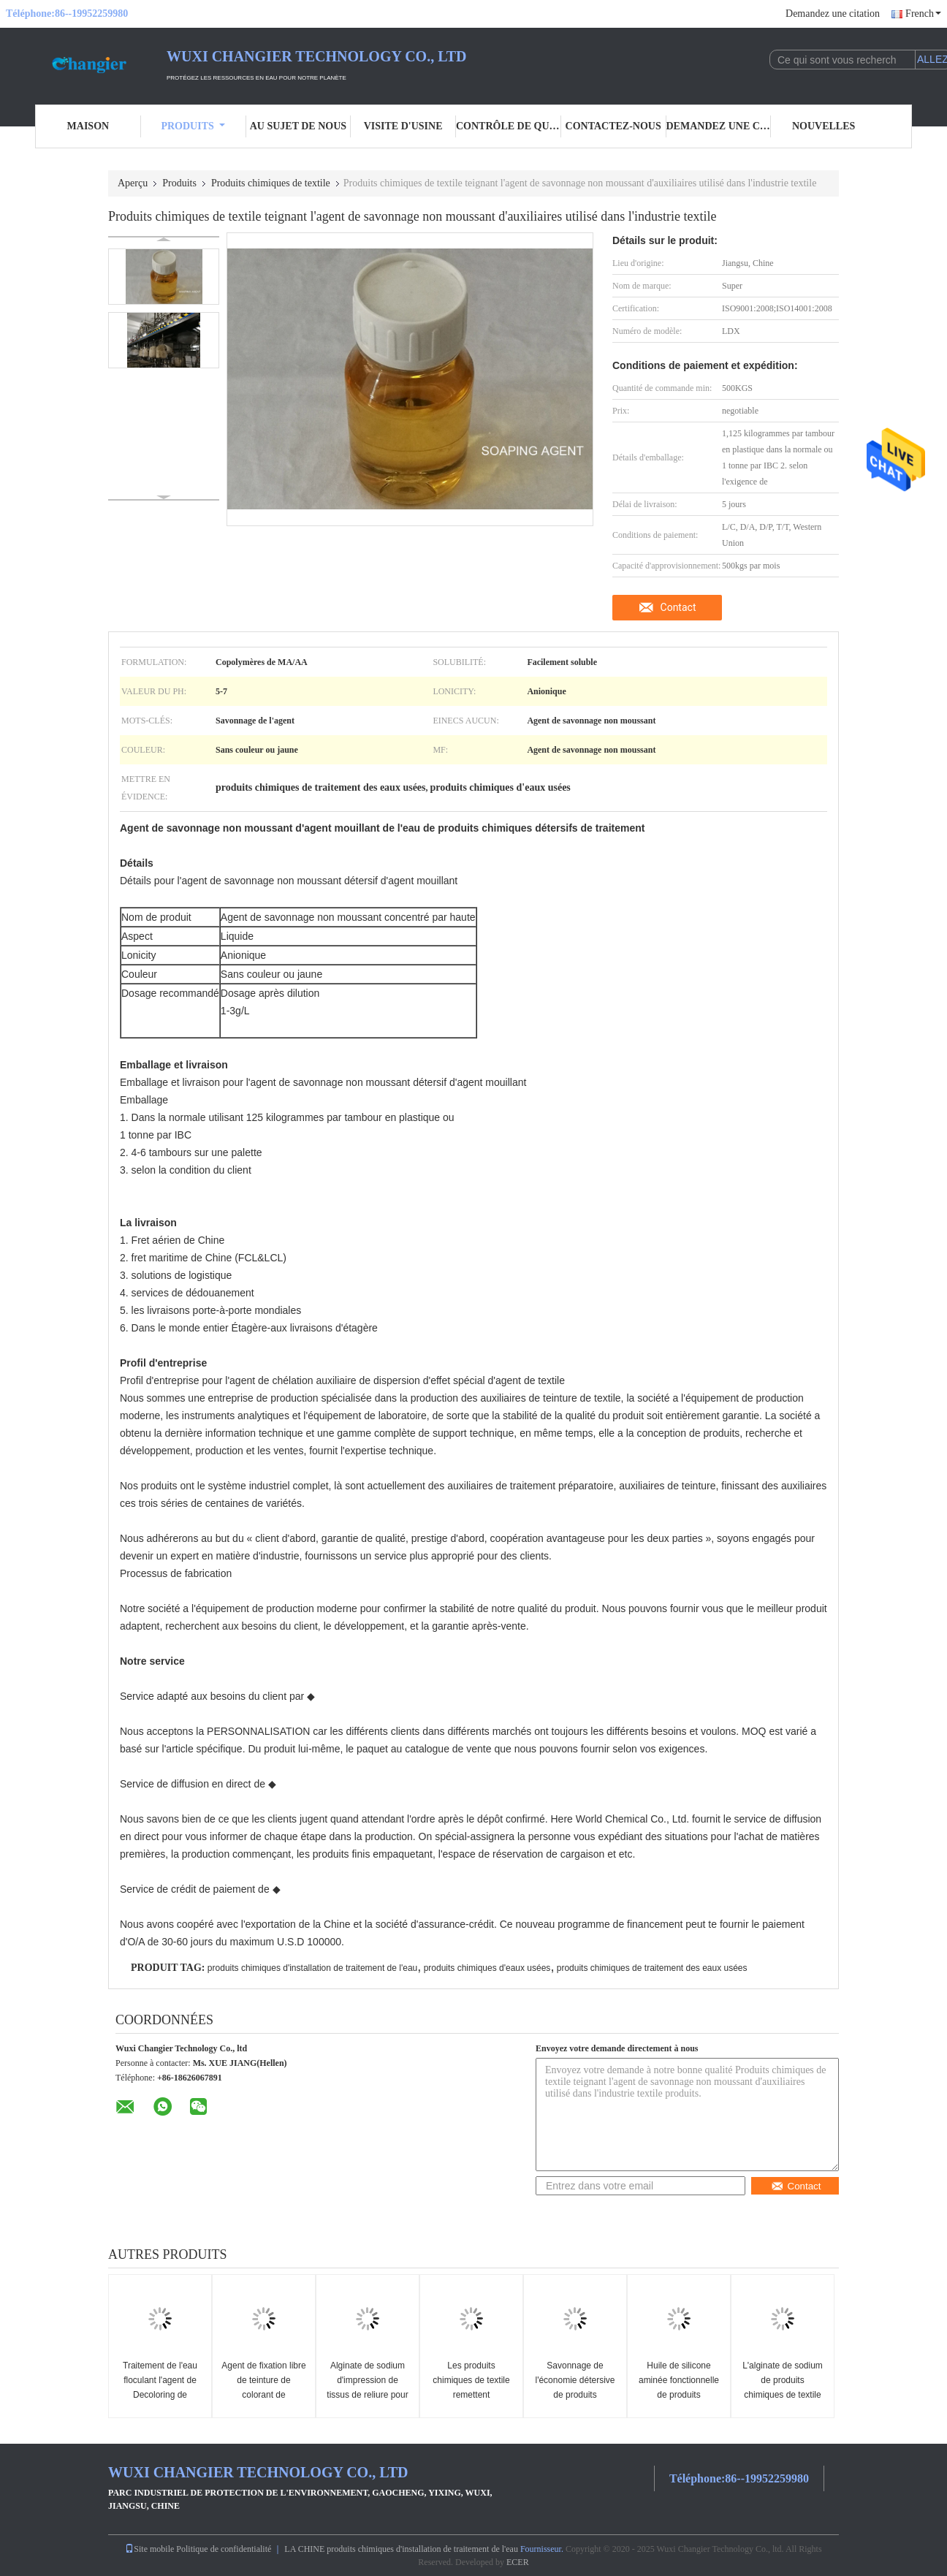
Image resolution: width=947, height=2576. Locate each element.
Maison (88, 126)
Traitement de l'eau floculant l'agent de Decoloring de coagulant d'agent (160, 2387)
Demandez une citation (833, 13)
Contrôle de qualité (508, 126)
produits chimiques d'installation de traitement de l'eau (312, 1968)
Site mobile (149, 2549)
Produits (192, 126)
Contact (678, 607)
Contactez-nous (613, 126)
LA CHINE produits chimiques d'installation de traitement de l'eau (401, 2549)
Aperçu (133, 183)
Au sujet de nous (298, 126)
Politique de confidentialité (223, 2549)
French (923, 13)
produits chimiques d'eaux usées (487, 1968)
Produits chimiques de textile (270, 183)
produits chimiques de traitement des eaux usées (652, 1968)
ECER (517, 2562)
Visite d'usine (403, 126)
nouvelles (823, 126)
